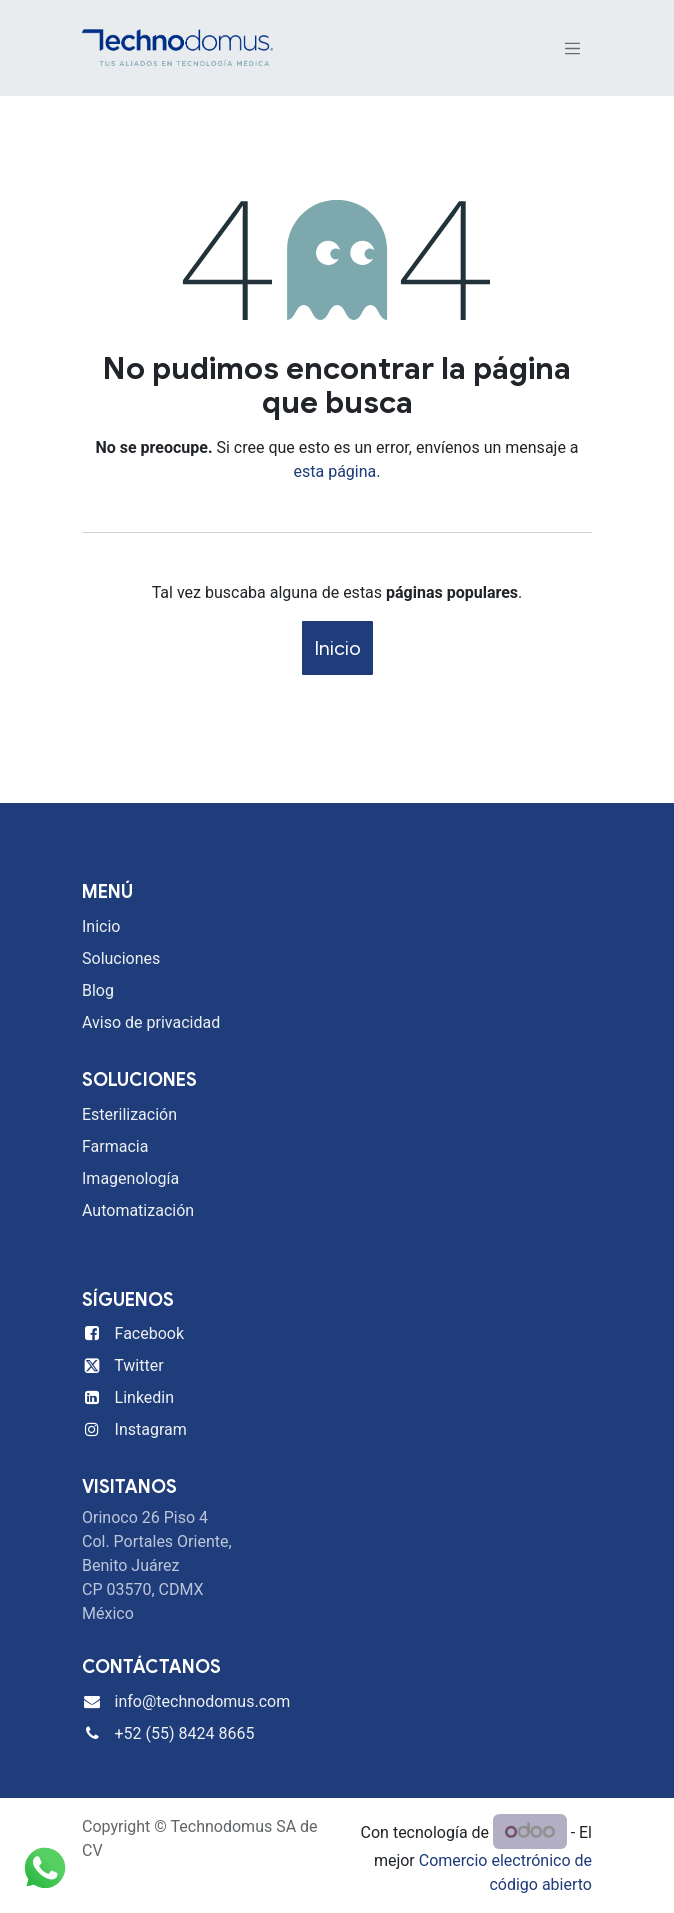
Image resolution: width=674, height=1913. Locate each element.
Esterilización (129, 1114)
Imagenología (130, 1178)
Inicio (337, 648)
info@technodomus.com (203, 1701)
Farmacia (115, 1146)
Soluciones (121, 958)
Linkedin (145, 1397)
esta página (335, 471)
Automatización (138, 1210)
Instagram (151, 1429)
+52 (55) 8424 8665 (185, 1733)
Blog (98, 990)
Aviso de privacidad (151, 1022)
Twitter (138, 1365)
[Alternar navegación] (573, 48)
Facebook (149, 1333)
